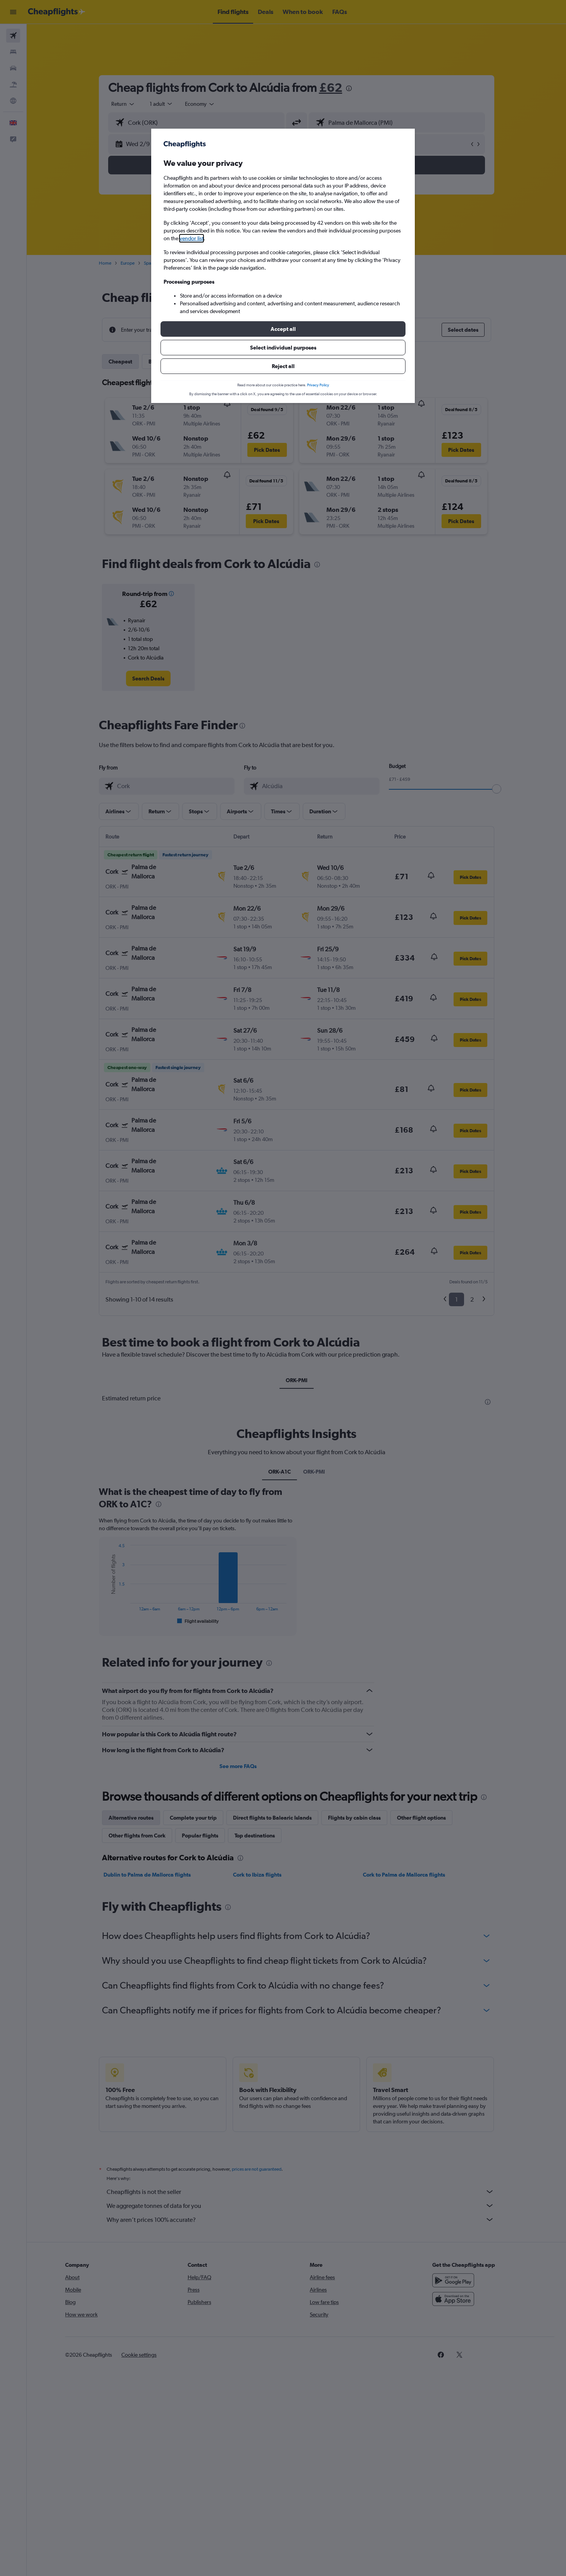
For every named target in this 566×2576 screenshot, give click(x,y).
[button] (283, 329)
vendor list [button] (191, 238)
